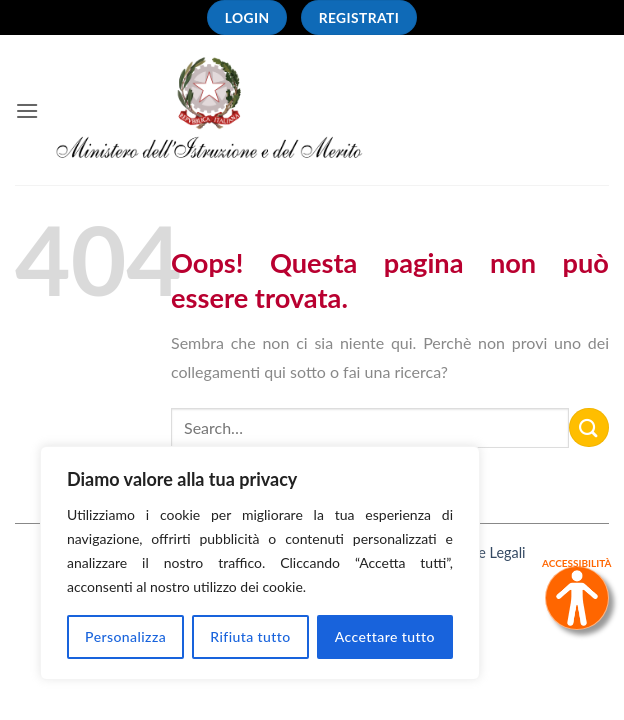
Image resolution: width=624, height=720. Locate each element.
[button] (27, 110)
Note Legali (489, 552)
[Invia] (589, 427)
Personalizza (125, 636)
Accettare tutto (385, 636)
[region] (260, 563)
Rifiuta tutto (250, 636)
